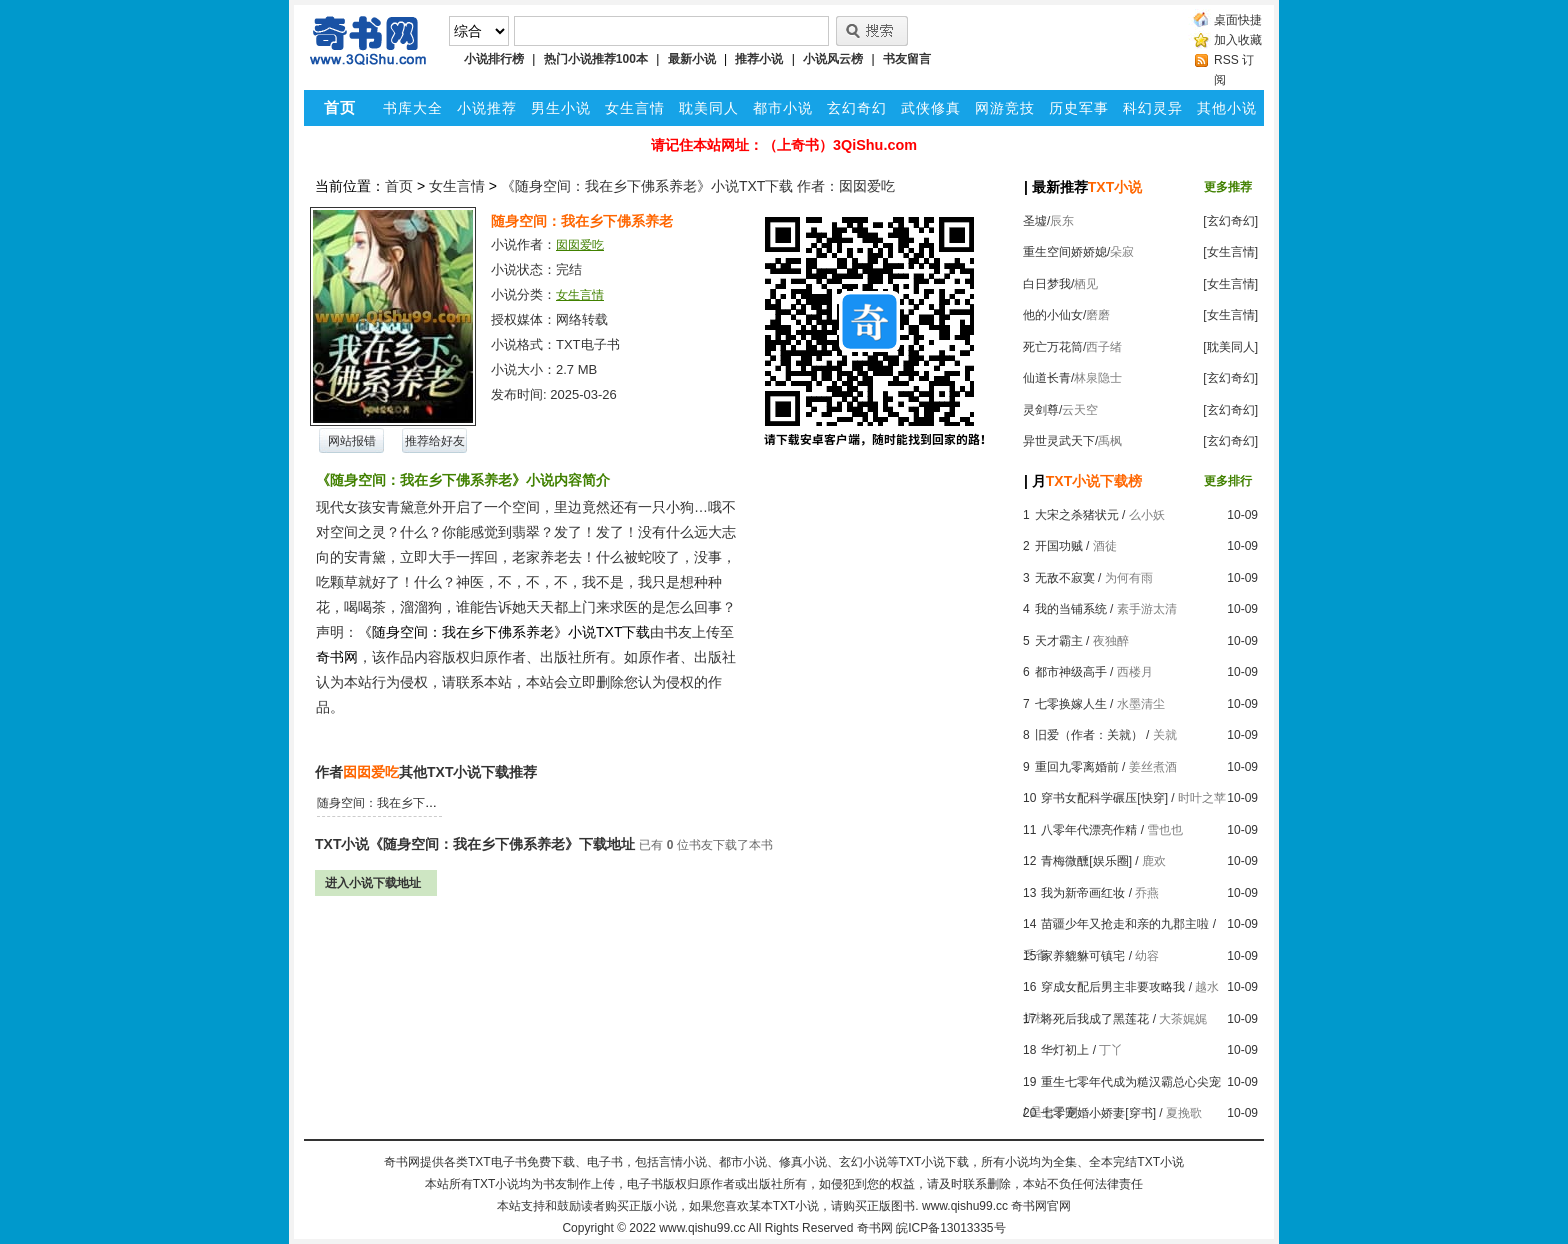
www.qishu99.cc (702, 1228)
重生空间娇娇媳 (1065, 252)
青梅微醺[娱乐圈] (1086, 861)
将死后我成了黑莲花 (1095, 1019)
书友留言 (907, 59)
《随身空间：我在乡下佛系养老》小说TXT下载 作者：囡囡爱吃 (698, 186)
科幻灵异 (1153, 108)
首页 (399, 186)
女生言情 (635, 108)
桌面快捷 (1238, 20)
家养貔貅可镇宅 (1083, 956)
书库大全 (413, 108)
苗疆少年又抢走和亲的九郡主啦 (1125, 924)
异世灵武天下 (1059, 441)
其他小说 (1227, 108)
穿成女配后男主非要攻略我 (1113, 987)
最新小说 (692, 59)
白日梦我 (1047, 284)
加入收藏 (1238, 40)
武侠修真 (931, 108)
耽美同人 (709, 108)
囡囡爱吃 (580, 245)
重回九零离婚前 (1077, 767)
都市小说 (783, 108)
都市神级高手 (1071, 672)
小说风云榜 (833, 59)
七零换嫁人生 (1071, 704)
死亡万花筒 (1053, 347)
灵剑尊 (1041, 410)
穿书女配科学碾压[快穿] (1104, 798)
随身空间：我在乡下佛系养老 (395, 803)
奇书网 (875, 1228)
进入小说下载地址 (373, 883)
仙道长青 (1047, 378)
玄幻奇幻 (857, 108)
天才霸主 (1059, 641)
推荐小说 (759, 59)
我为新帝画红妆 (1083, 893)
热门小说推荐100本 (596, 59)
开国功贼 (1059, 546)
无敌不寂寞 (1065, 578)
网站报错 (352, 441)
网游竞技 (1005, 108)
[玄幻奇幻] (1230, 221)
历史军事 (1079, 108)
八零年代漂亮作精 (1089, 830)
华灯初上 (1065, 1050)
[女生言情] (1230, 252)
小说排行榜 (494, 59)
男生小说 (561, 108)
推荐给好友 (435, 441)
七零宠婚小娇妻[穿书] (1098, 1113)
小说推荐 (487, 108)
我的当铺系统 (1071, 609)
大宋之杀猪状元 (1077, 515)
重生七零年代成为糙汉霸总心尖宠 (1131, 1082)
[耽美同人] (1230, 347)
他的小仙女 (1053, 315)
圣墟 (1035, 221)
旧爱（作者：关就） (1089, 735)
